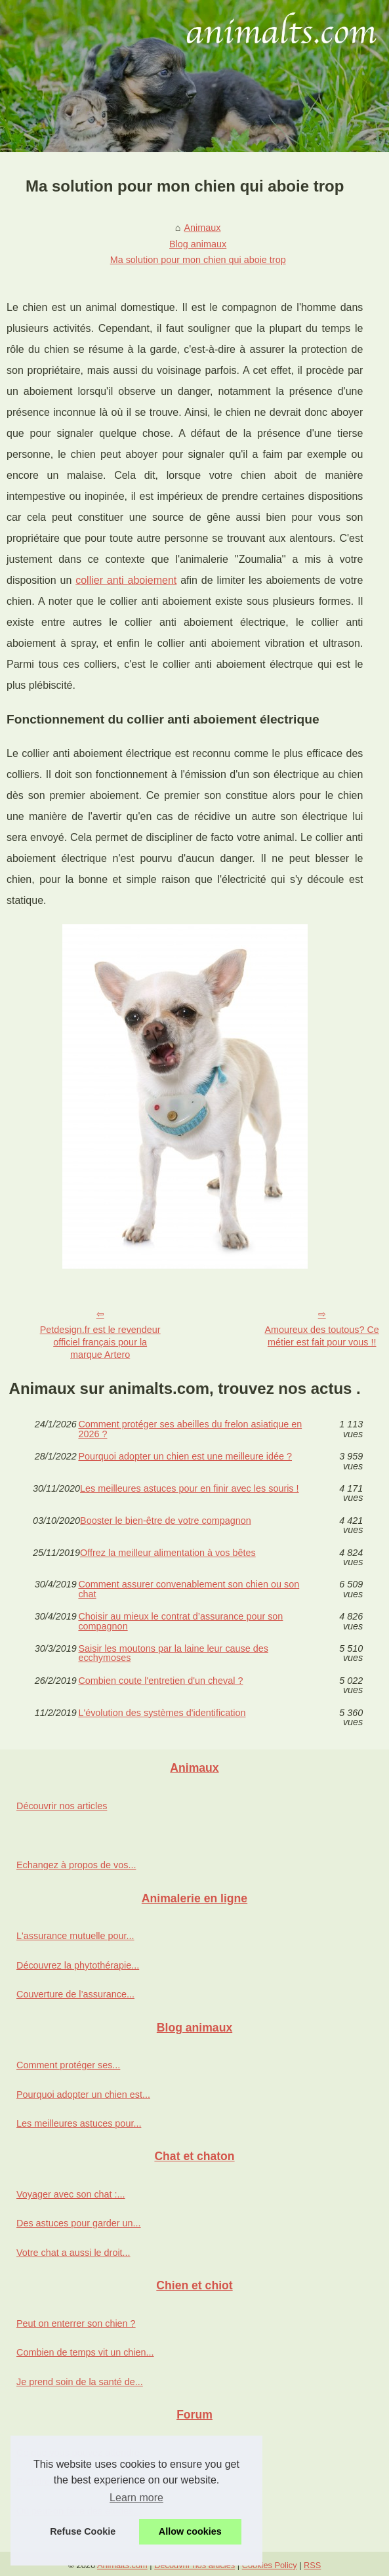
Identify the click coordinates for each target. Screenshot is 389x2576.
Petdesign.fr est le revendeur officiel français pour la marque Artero (100, 1341)
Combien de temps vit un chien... (85, 2352)
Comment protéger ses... (68, 2065)
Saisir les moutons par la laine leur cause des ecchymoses (173, 1653)
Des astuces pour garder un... (78, 2223)
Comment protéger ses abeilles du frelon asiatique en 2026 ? (190, 1429)
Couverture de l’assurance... (75, 1994)
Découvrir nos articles (61, 1806)
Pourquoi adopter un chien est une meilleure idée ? (185, 1457)
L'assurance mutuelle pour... (75, 1936)
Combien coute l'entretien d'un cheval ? (160, 1681)
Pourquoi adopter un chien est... (83, 2094)
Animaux (202, 227)
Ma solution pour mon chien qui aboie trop (198, 260)
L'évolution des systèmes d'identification (161, 1713)
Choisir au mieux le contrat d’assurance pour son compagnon (180, 1621)
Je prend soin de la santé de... (79, 2382)
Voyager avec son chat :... (70, 2194)
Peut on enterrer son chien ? (76, 2323)
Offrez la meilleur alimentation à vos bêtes (168, 1553)
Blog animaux (197, 244)
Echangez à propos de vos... (76, 1865)
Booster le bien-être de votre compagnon (165, 1521)
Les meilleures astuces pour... (78, 2123)
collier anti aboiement (125, 580)
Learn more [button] (136, 2497)
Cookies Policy (269, 2565)
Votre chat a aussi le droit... (73, 2252)
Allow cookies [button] (190, 2531)
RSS (312, 2565)
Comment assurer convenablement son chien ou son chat (188, 1589)
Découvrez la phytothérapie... (77, 1965)
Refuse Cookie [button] (82, 2531)
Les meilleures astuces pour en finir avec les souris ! (189, 1489)
